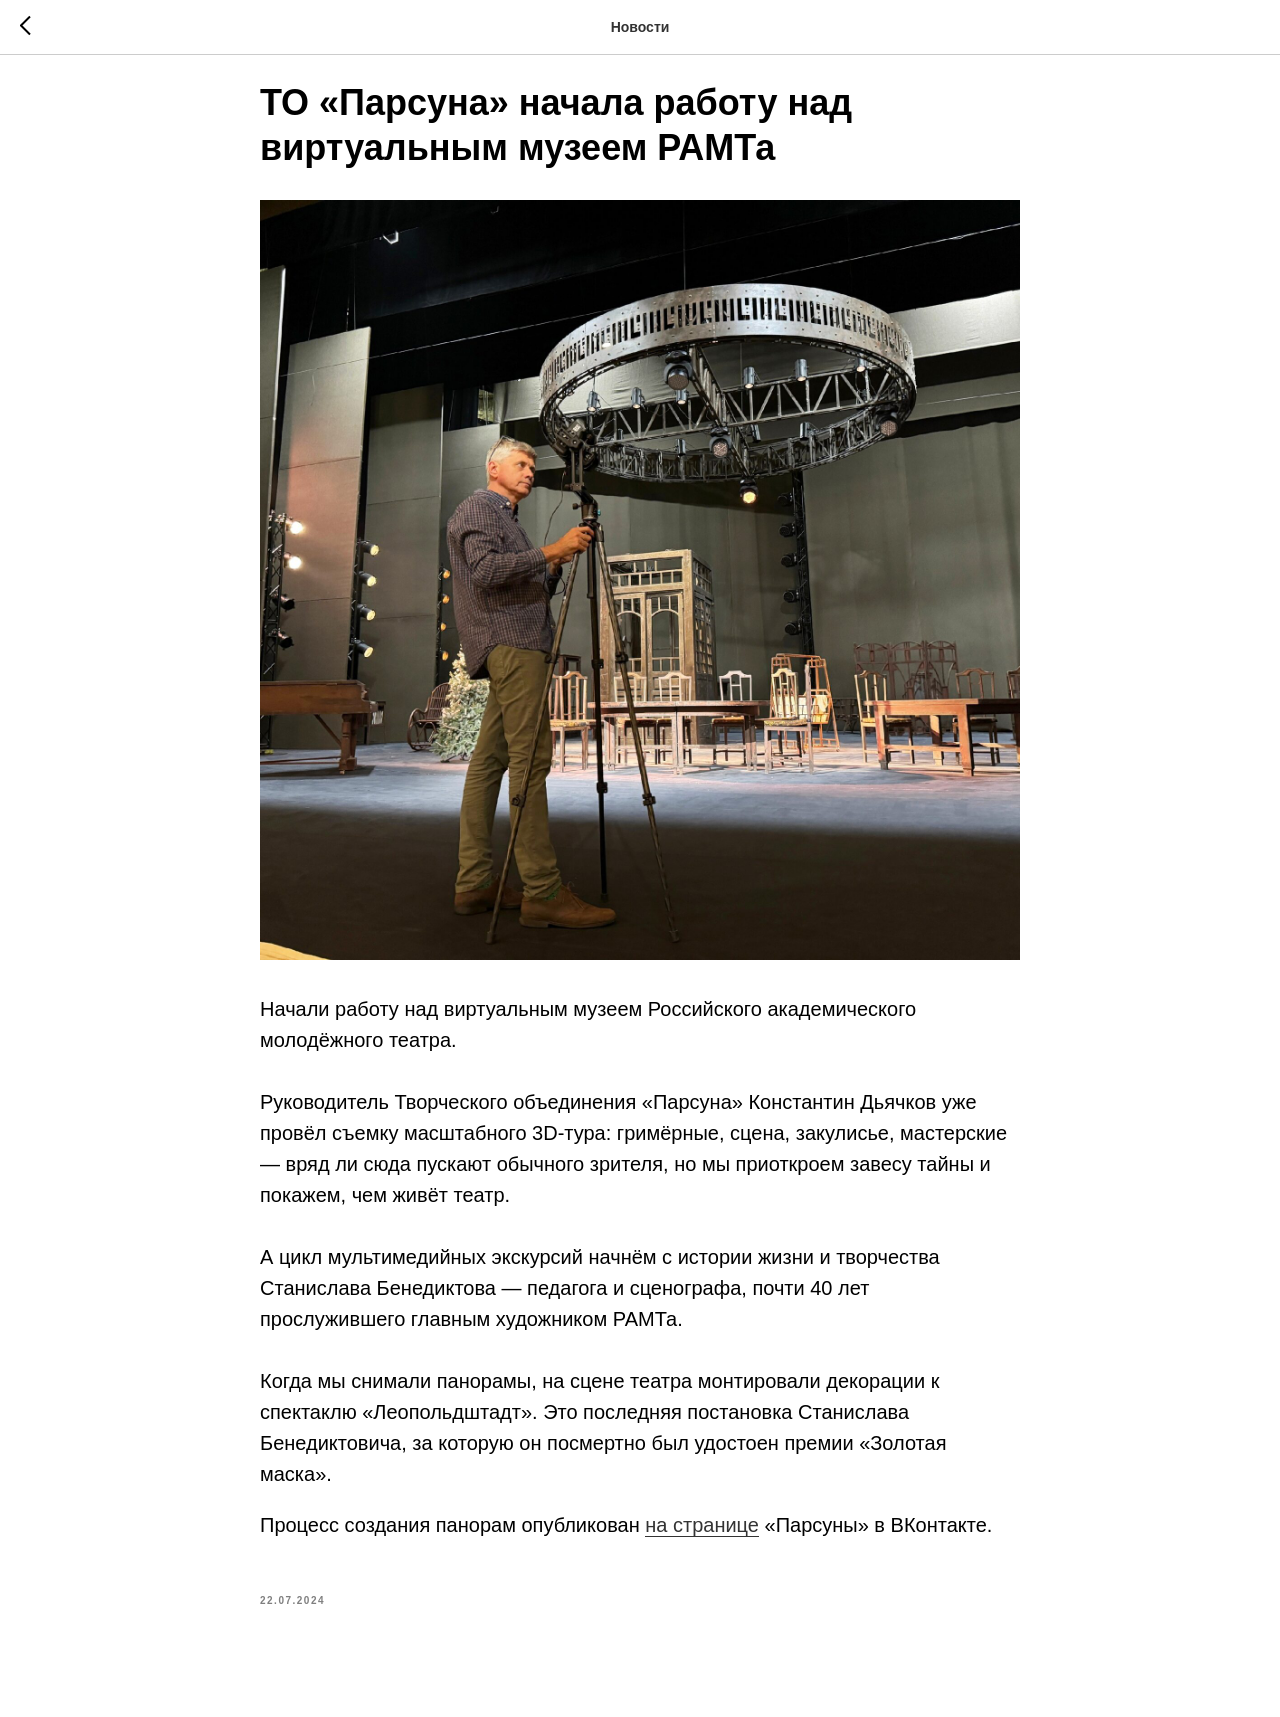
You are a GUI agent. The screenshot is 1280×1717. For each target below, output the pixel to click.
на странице (702, 1539)
